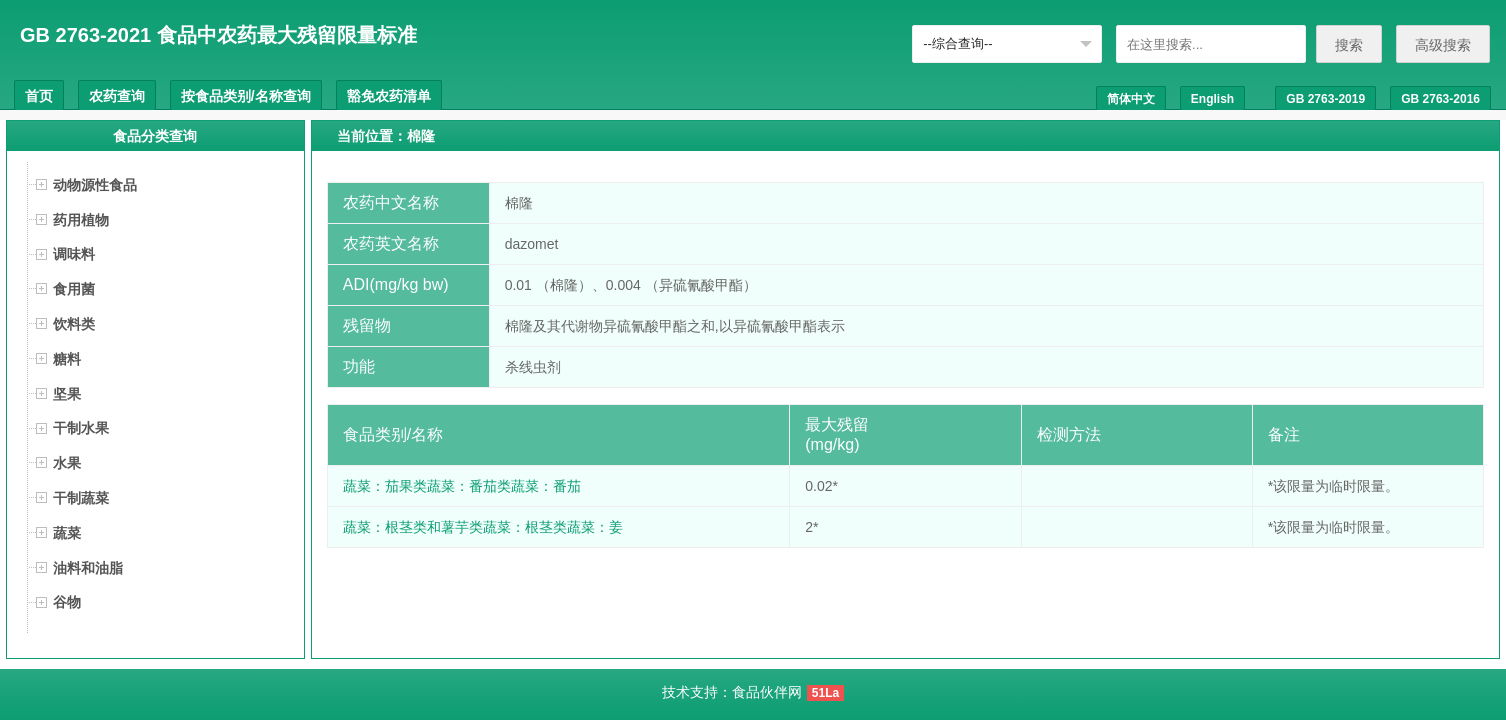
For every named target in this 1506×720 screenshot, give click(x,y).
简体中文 (1131, 99)
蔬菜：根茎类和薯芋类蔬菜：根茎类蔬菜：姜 (483, 527)
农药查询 (117, 96)
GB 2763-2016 (1440, 99)
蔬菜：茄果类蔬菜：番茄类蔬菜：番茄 (462, 486)
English (1212, 99)
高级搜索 (1443, 45)
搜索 (1349, 45)
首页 (39, 96)
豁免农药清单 (389, 96)
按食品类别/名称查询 (246, 96)
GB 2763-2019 (1325, 99)
